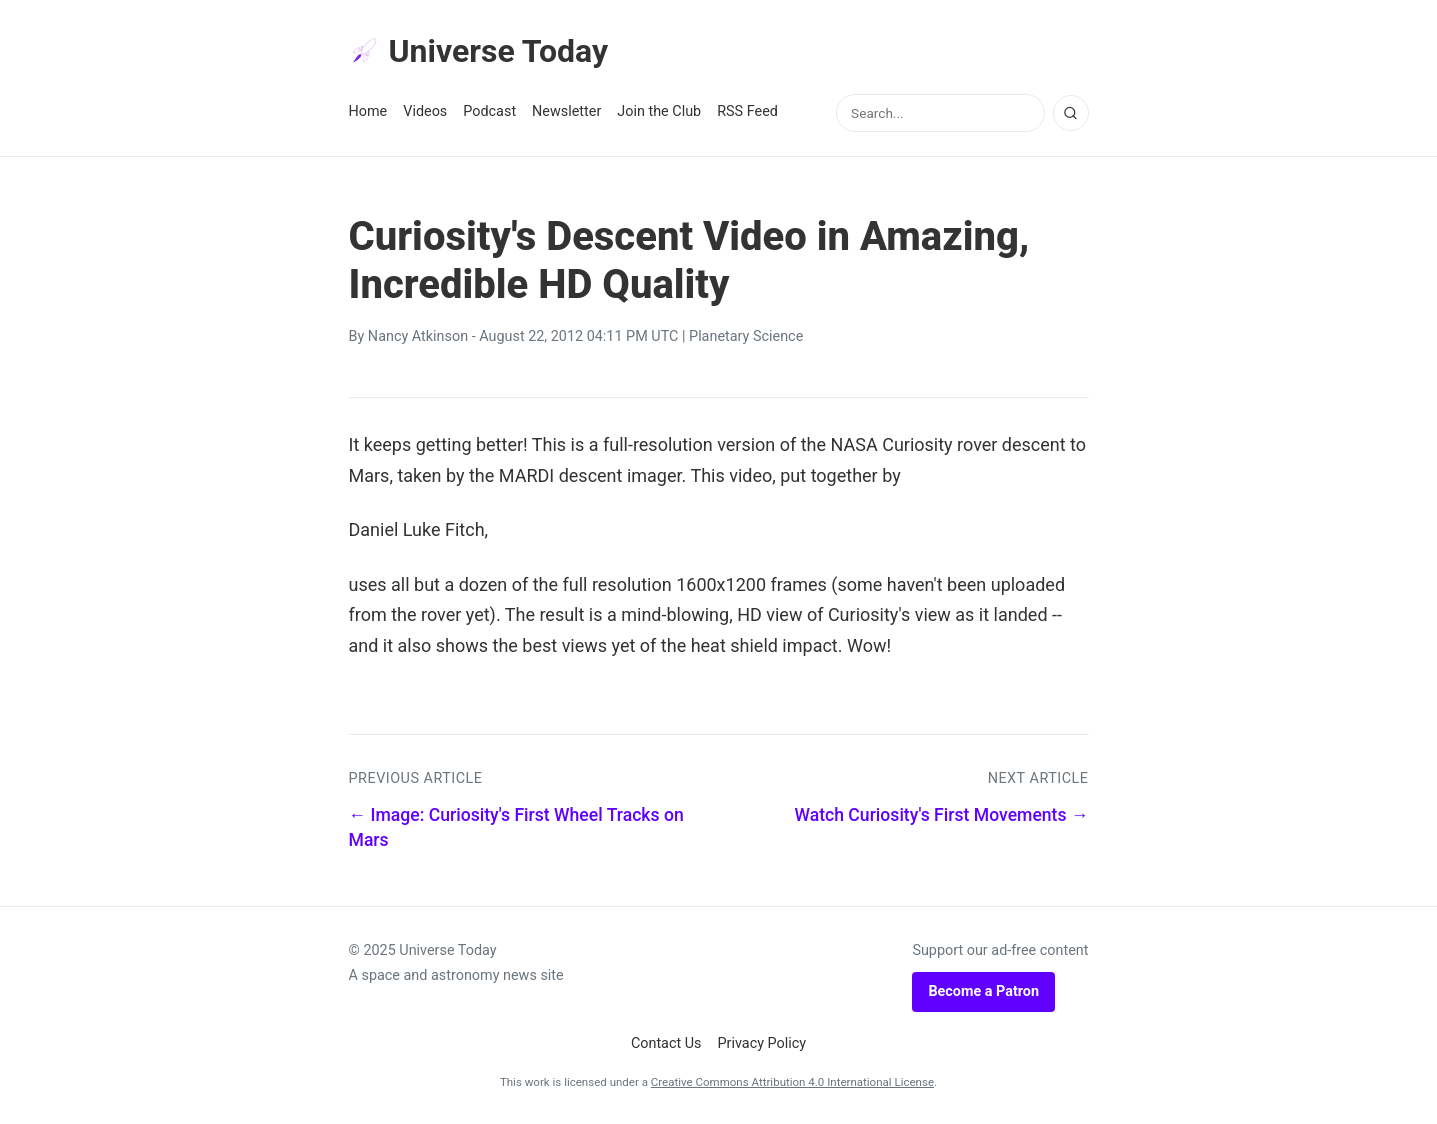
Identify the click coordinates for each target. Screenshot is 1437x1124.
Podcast (489, 111)
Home (368, 111)
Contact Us (666, 1043)
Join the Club (659, 111)
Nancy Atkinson (418, 336)
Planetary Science (746, 336)
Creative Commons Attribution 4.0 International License (792, 1082)
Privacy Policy (762, 1043)
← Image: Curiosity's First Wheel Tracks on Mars (516, 827)
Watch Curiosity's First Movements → (941, 815)
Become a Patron (983, 991)
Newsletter (566, 111)
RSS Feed (747, 111)
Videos (425, 111)
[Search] (1071, 113)
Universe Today (479, 51)
